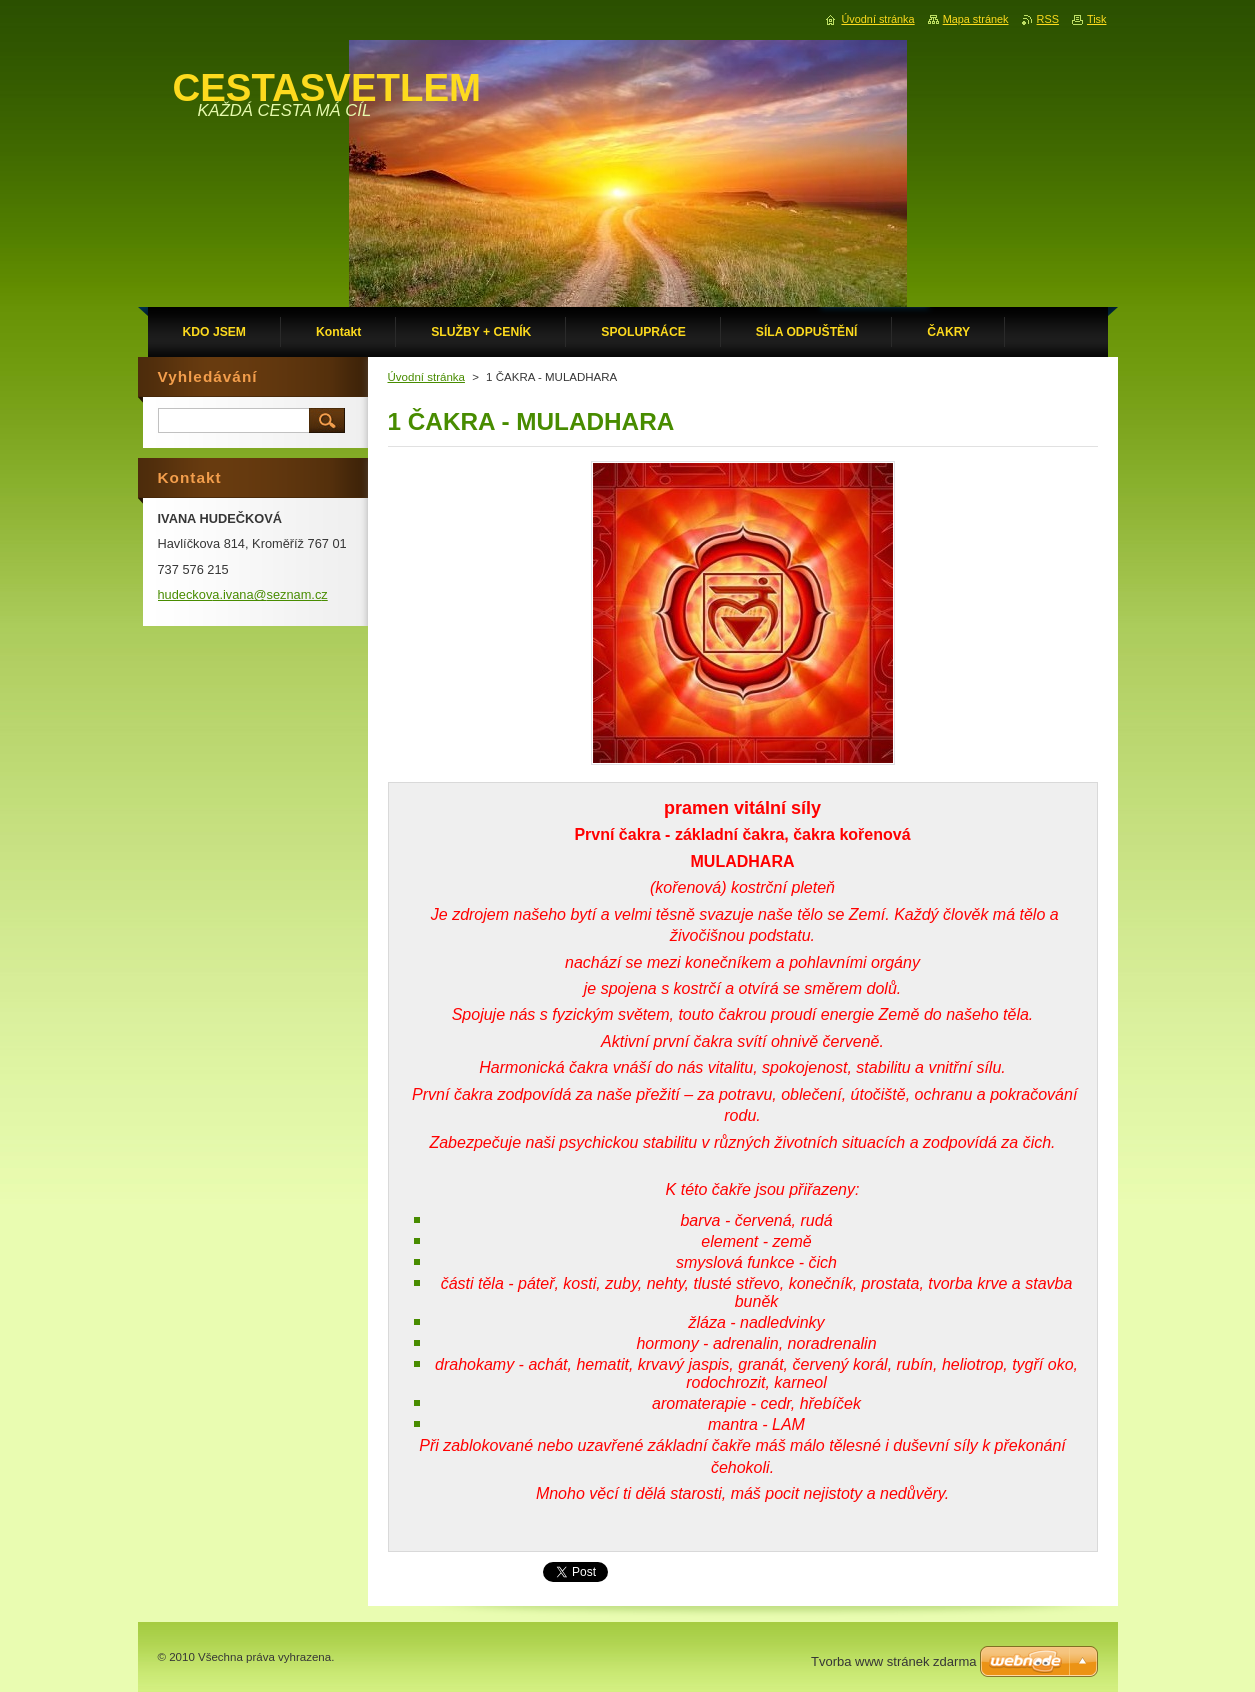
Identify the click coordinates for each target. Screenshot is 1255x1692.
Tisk (1097, 19)
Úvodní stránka (426, 377)
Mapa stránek (976, 19)
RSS (1048, 19)
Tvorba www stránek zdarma (893, 1661)
